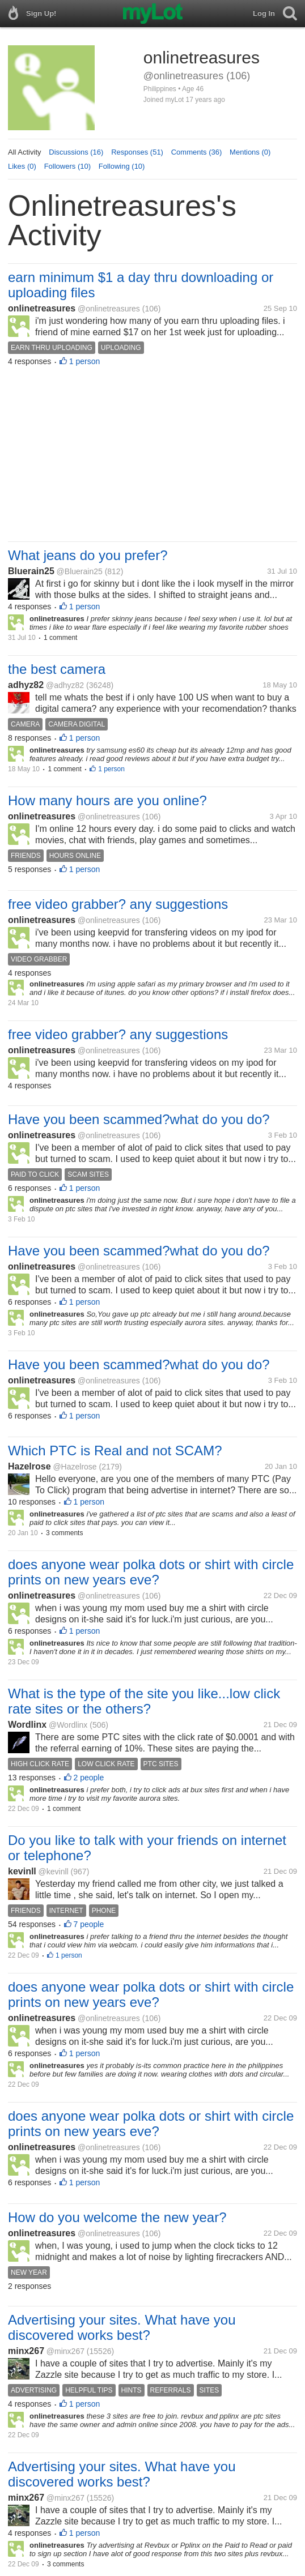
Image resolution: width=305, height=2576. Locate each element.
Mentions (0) (250, 152)
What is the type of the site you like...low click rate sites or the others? (144, 1701)
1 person (84, 361)
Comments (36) (196, 152)
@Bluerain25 (80, 571)
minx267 (26, 2351)
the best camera (56, 669)
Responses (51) (137, 152)
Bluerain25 (31, 571)
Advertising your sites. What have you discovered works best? (122, 2327)
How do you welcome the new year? (117, 2217)
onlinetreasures (41, 308)
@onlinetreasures (109, 308)
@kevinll (54, 1871)
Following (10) (122, 166)
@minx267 (65, 2351)
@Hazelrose (74, 1466)
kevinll (22, 1871)
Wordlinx (27, 1724)
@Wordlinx (68, 1724)
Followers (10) (67, 166)
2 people (89, 1777)
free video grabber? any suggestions (118, 904)
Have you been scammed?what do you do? (139, 1119)
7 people (89, 1924)
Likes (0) (22, 166)
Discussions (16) (76, 152)
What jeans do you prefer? (88, 555)
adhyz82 (26, 685)
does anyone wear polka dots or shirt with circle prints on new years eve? (151, 1572)
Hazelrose (29, 1466)
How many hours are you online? (107, 800)
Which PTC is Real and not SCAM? (115, 1450)
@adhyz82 (65, 685)
